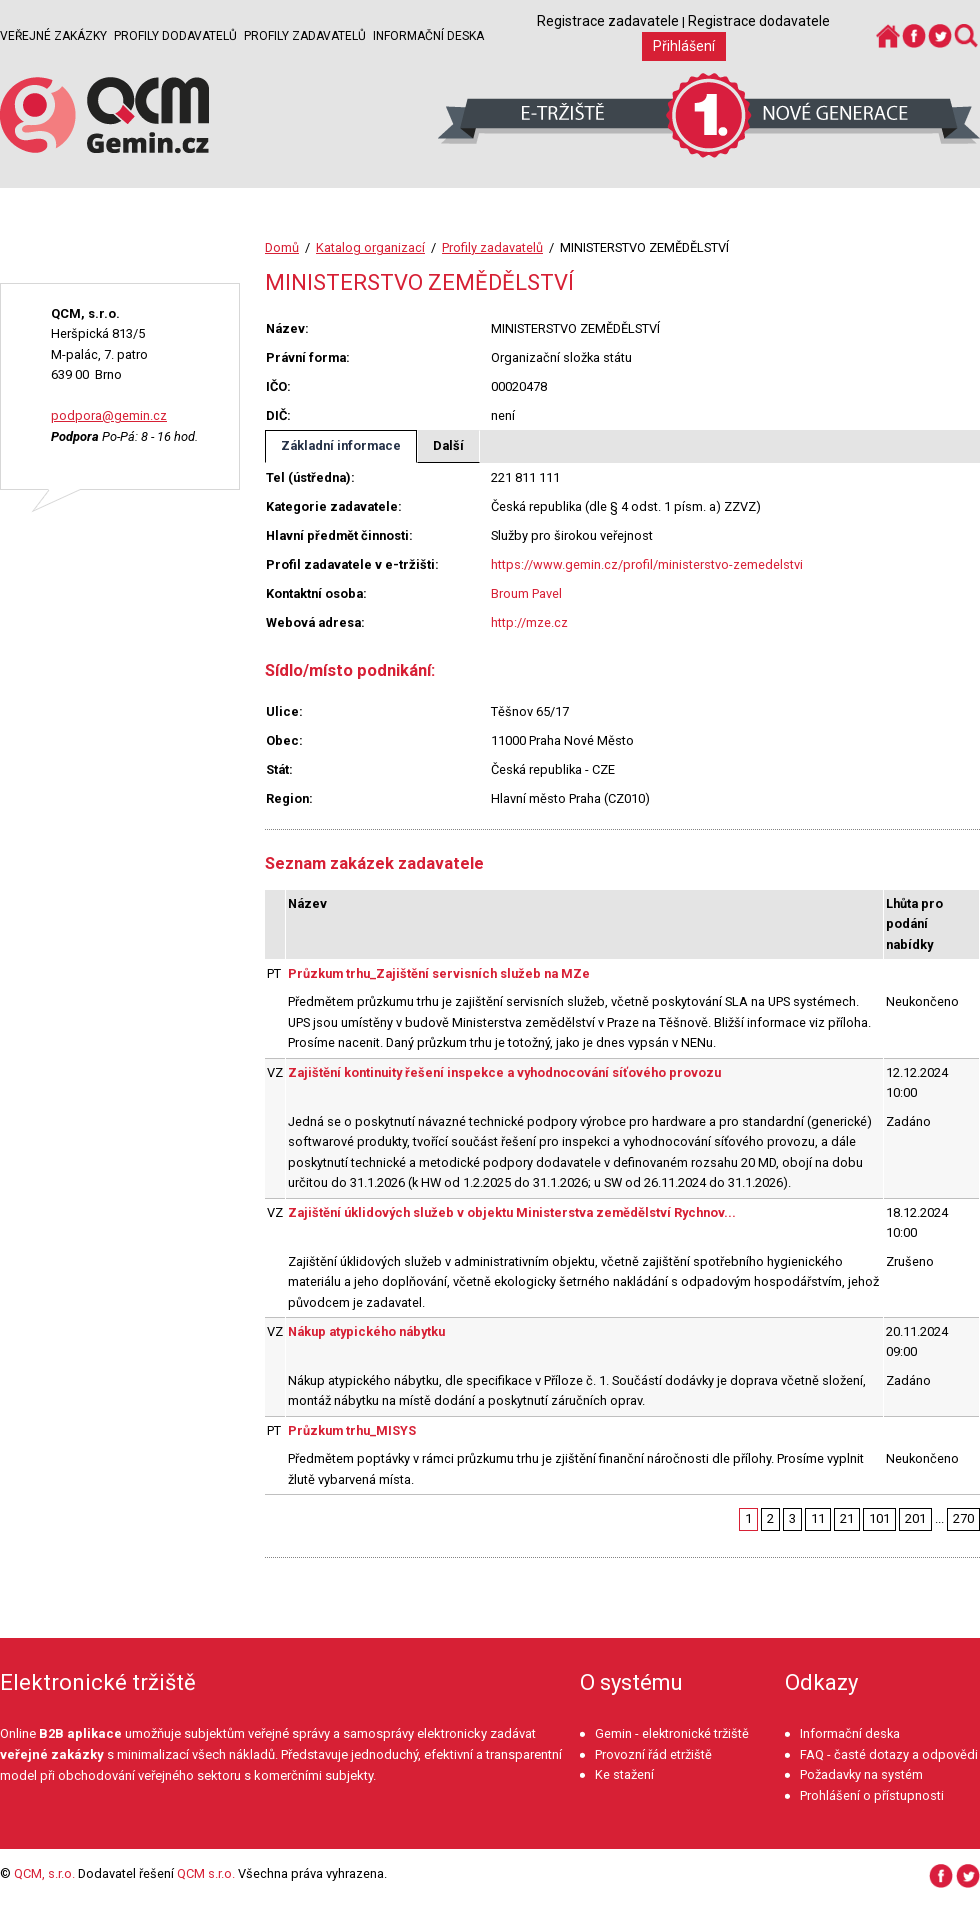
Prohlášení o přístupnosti (872, 1795)
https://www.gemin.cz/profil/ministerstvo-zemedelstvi (647, 564)
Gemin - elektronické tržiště (672, 1733)
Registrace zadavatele (608, 21)
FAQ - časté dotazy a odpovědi (889, 1754)
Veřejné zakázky (53, 36)
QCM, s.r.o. (44, 1873)
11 (818, 1518)
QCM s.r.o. (206, 1873)
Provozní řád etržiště (653, 1754)
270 (963, 1518)
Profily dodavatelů (175, 36)
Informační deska (428, 36)
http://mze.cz (529, 622)
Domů (282, 247)
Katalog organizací (370, 247)
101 (879, 1518)
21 (847, 1518)
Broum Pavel (526, 593)
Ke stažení (624, 1774)
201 (915, 1518)
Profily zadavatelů (305, 36)
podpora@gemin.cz (109, 415)
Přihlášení (684, 46)
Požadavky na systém (861, 1774)
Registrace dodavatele (759, 21)
